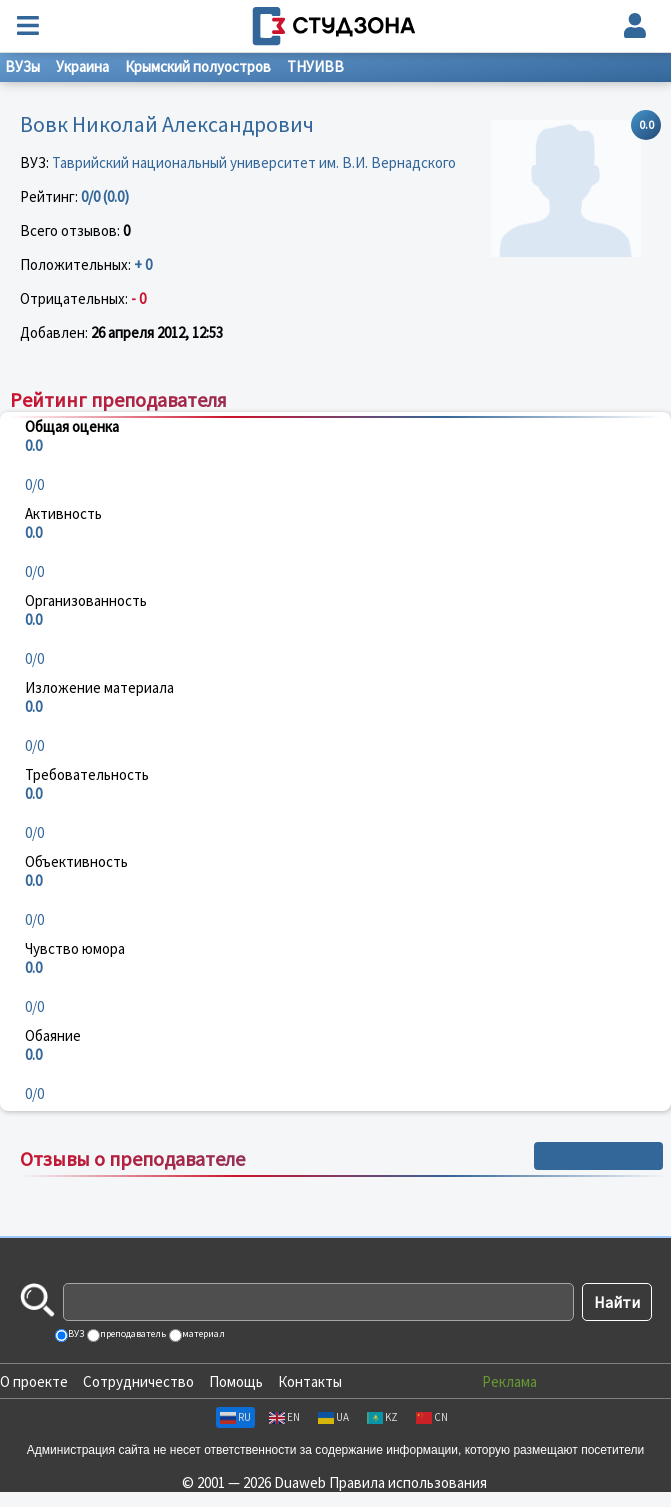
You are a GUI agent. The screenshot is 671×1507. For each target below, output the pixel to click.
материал (202, 1333)
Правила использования (408, 1482)
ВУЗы (22, 66)
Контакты (310, 1381)
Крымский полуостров (198, 66)
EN (284, 1417)
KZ (382, 1417)
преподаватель (132, 1333)
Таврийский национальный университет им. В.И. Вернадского (254, 162)
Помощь (236, 1381)
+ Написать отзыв (598, 1156)
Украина (82, 66)
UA (333, 1417)
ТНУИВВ (315, 66)
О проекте (34, 1381)
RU (235, 1417)
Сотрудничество (138, 1381)
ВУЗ (75, 1333)
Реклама (509, 1381)
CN (432, 1417)
